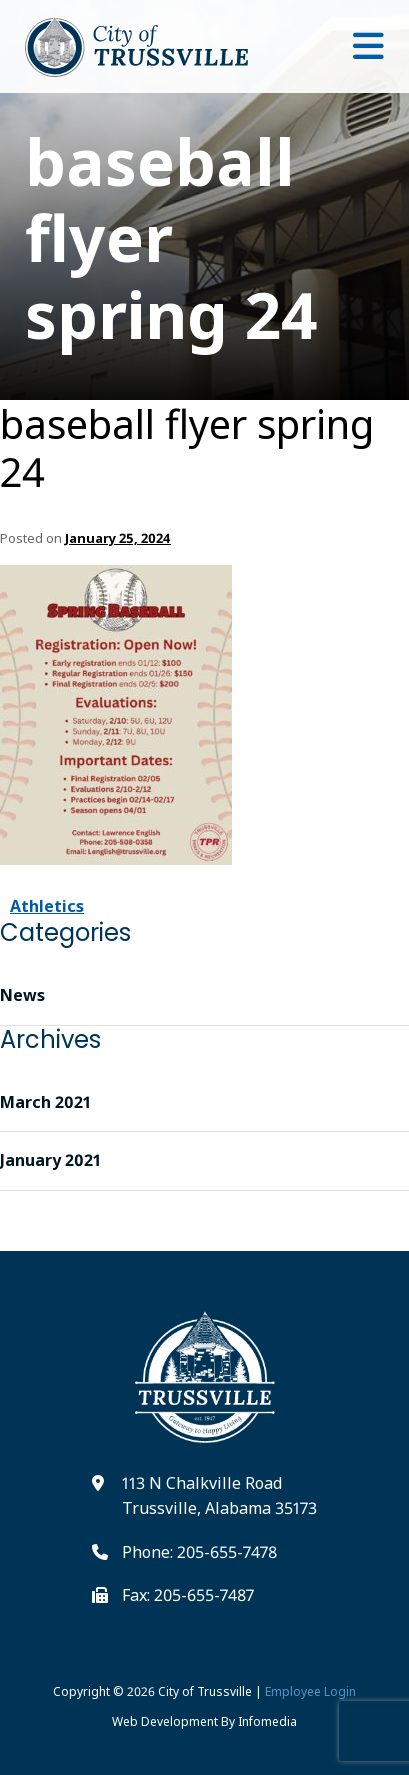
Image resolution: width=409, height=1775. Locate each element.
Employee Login (310, 1691)
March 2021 (45, 1102)
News (22, 995)
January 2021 (50, 1160)
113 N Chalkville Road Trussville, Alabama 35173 (219, 1496)
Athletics (47, 906)
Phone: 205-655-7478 (199, 1552)
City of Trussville (205, 1691)
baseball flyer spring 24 (187, 448)
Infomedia (267, 1721)
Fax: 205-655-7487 (188, 1595)
